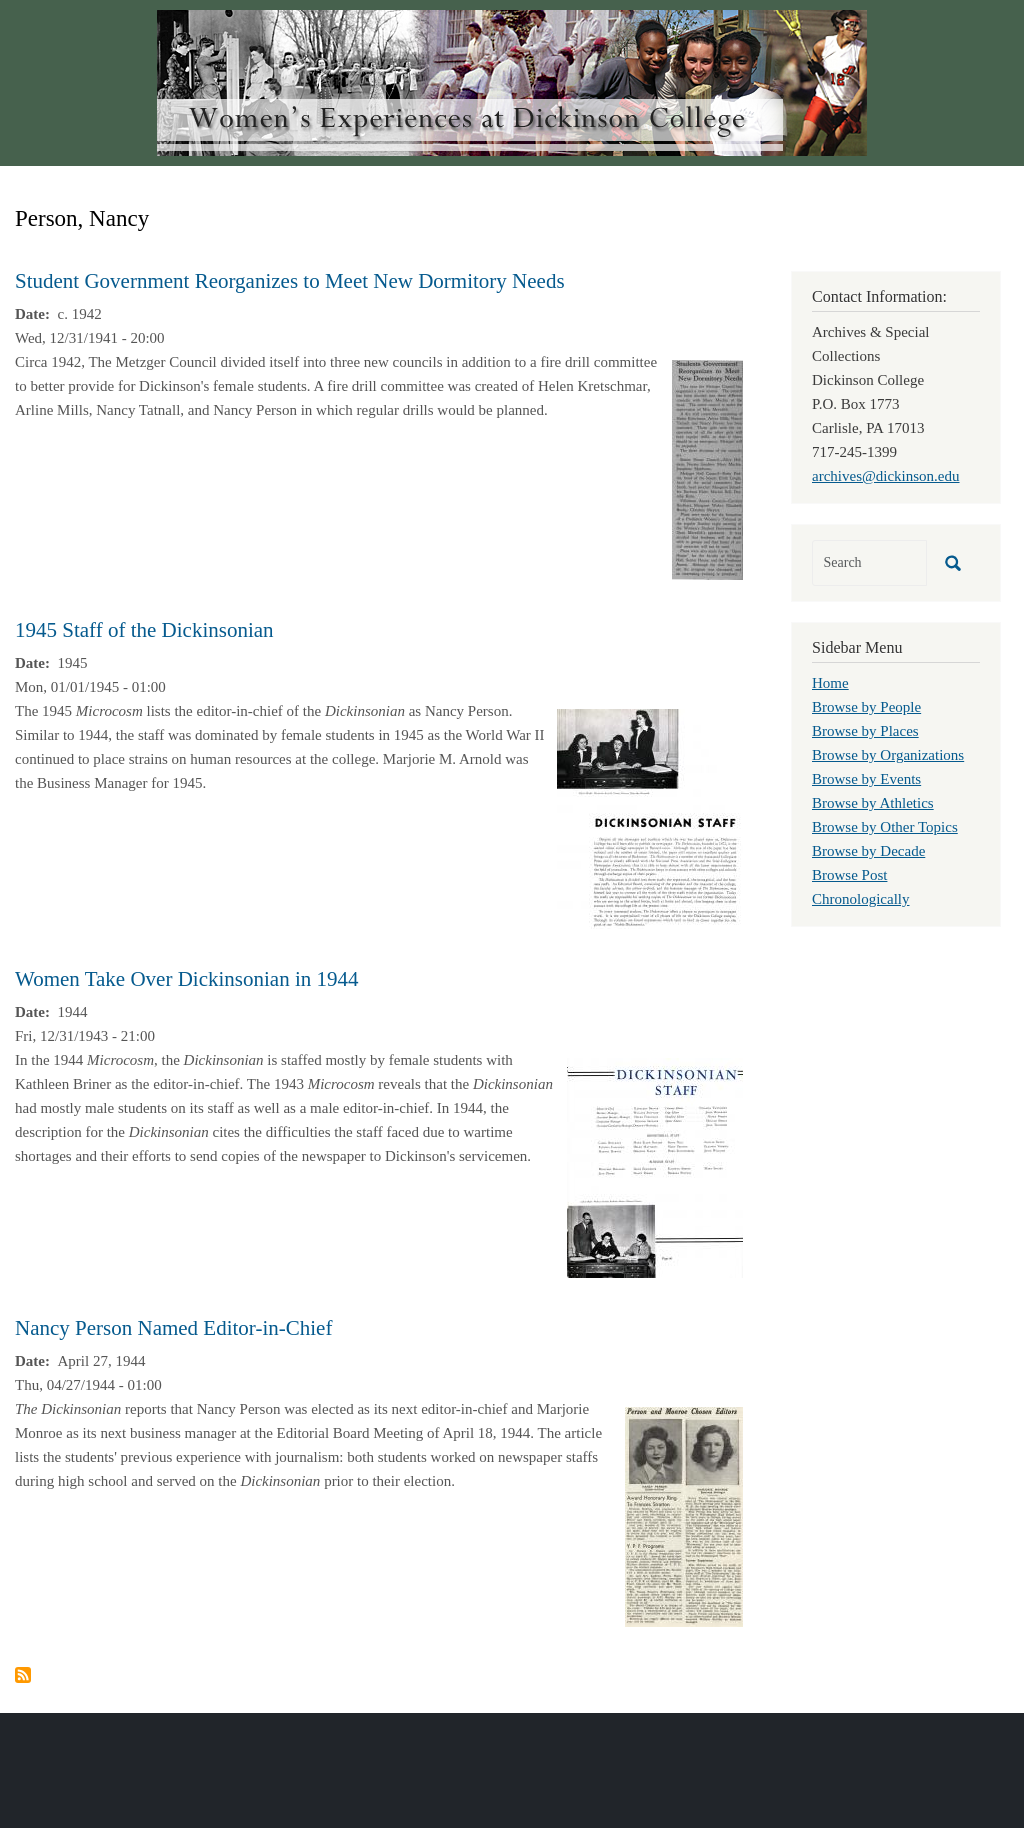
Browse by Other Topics (885, 827)
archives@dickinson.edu (886, 476)
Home (830, 683)
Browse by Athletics (873, 803)
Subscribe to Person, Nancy (23, 1675)
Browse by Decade (868, 851)
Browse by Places (865, 731)
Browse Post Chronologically (861, 887)
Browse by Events (866, 779)
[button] (707, 468)
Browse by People (866, 707)
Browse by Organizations (888, 755)
